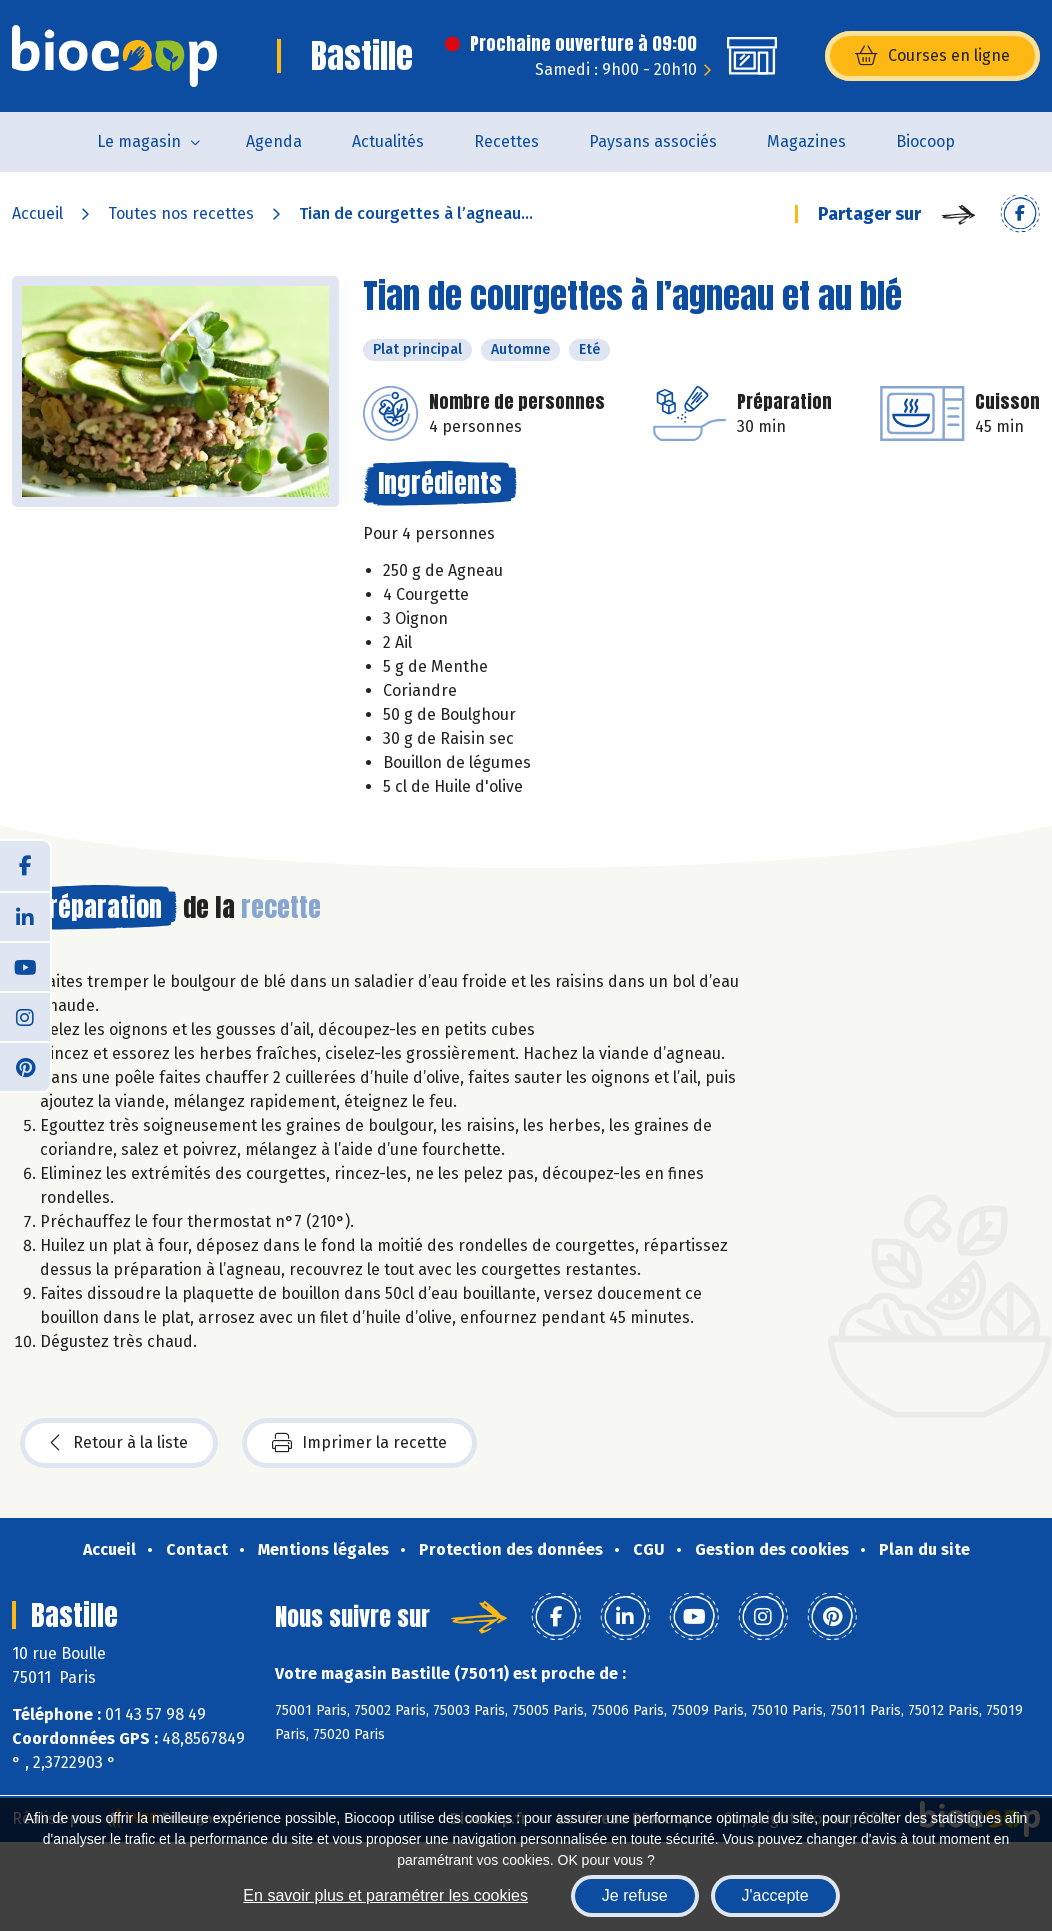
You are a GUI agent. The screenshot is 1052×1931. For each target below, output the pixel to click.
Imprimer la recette (359, 1443)
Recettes (506, 141)
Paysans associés (653, 141)
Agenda (274, 141)
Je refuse (635, 1895)
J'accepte (775, 1895)
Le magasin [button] (139, 141)
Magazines (806, 141)
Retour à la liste (119, 1443)
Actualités (388, 141)
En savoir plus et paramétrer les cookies (385, 1895)
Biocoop (925, 141)
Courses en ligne (932, 56)
